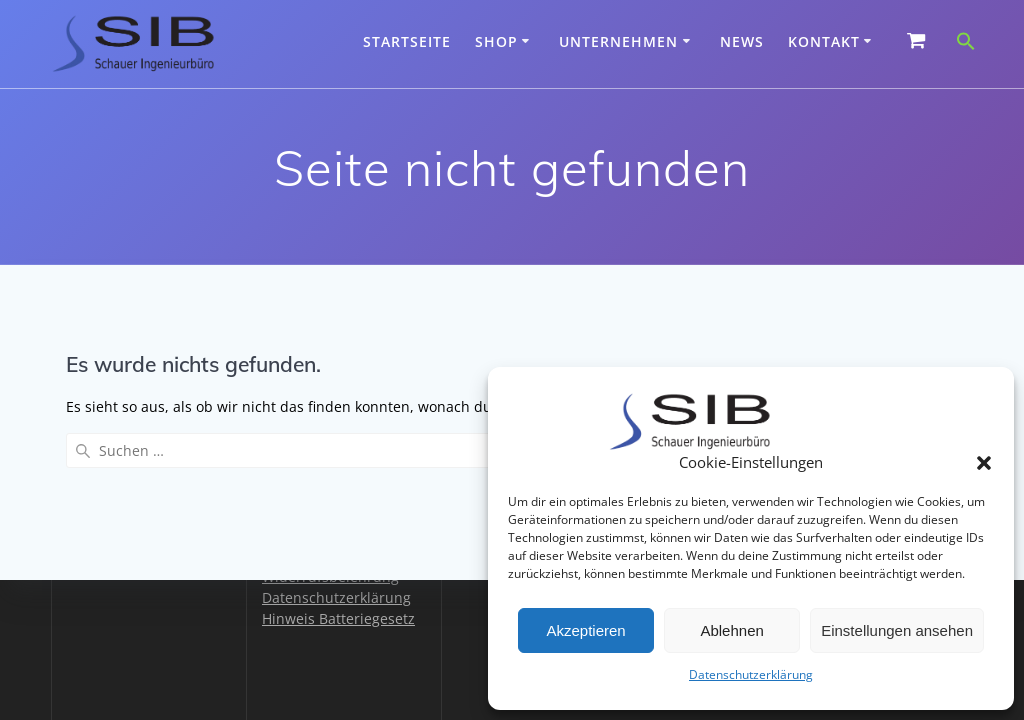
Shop (496, 41)
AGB (276, 513)
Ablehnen (731, 630)
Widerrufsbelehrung (330, 576)
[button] (984, 463)
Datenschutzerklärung (751, 674)
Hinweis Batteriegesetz (338, 618)
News (742, 41)
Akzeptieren (585, 630)
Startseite (407, 41)
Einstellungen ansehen (897, 630)
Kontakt (824, 41)
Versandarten (307, 555)
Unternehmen (618, 41)
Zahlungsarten (311, 534)
